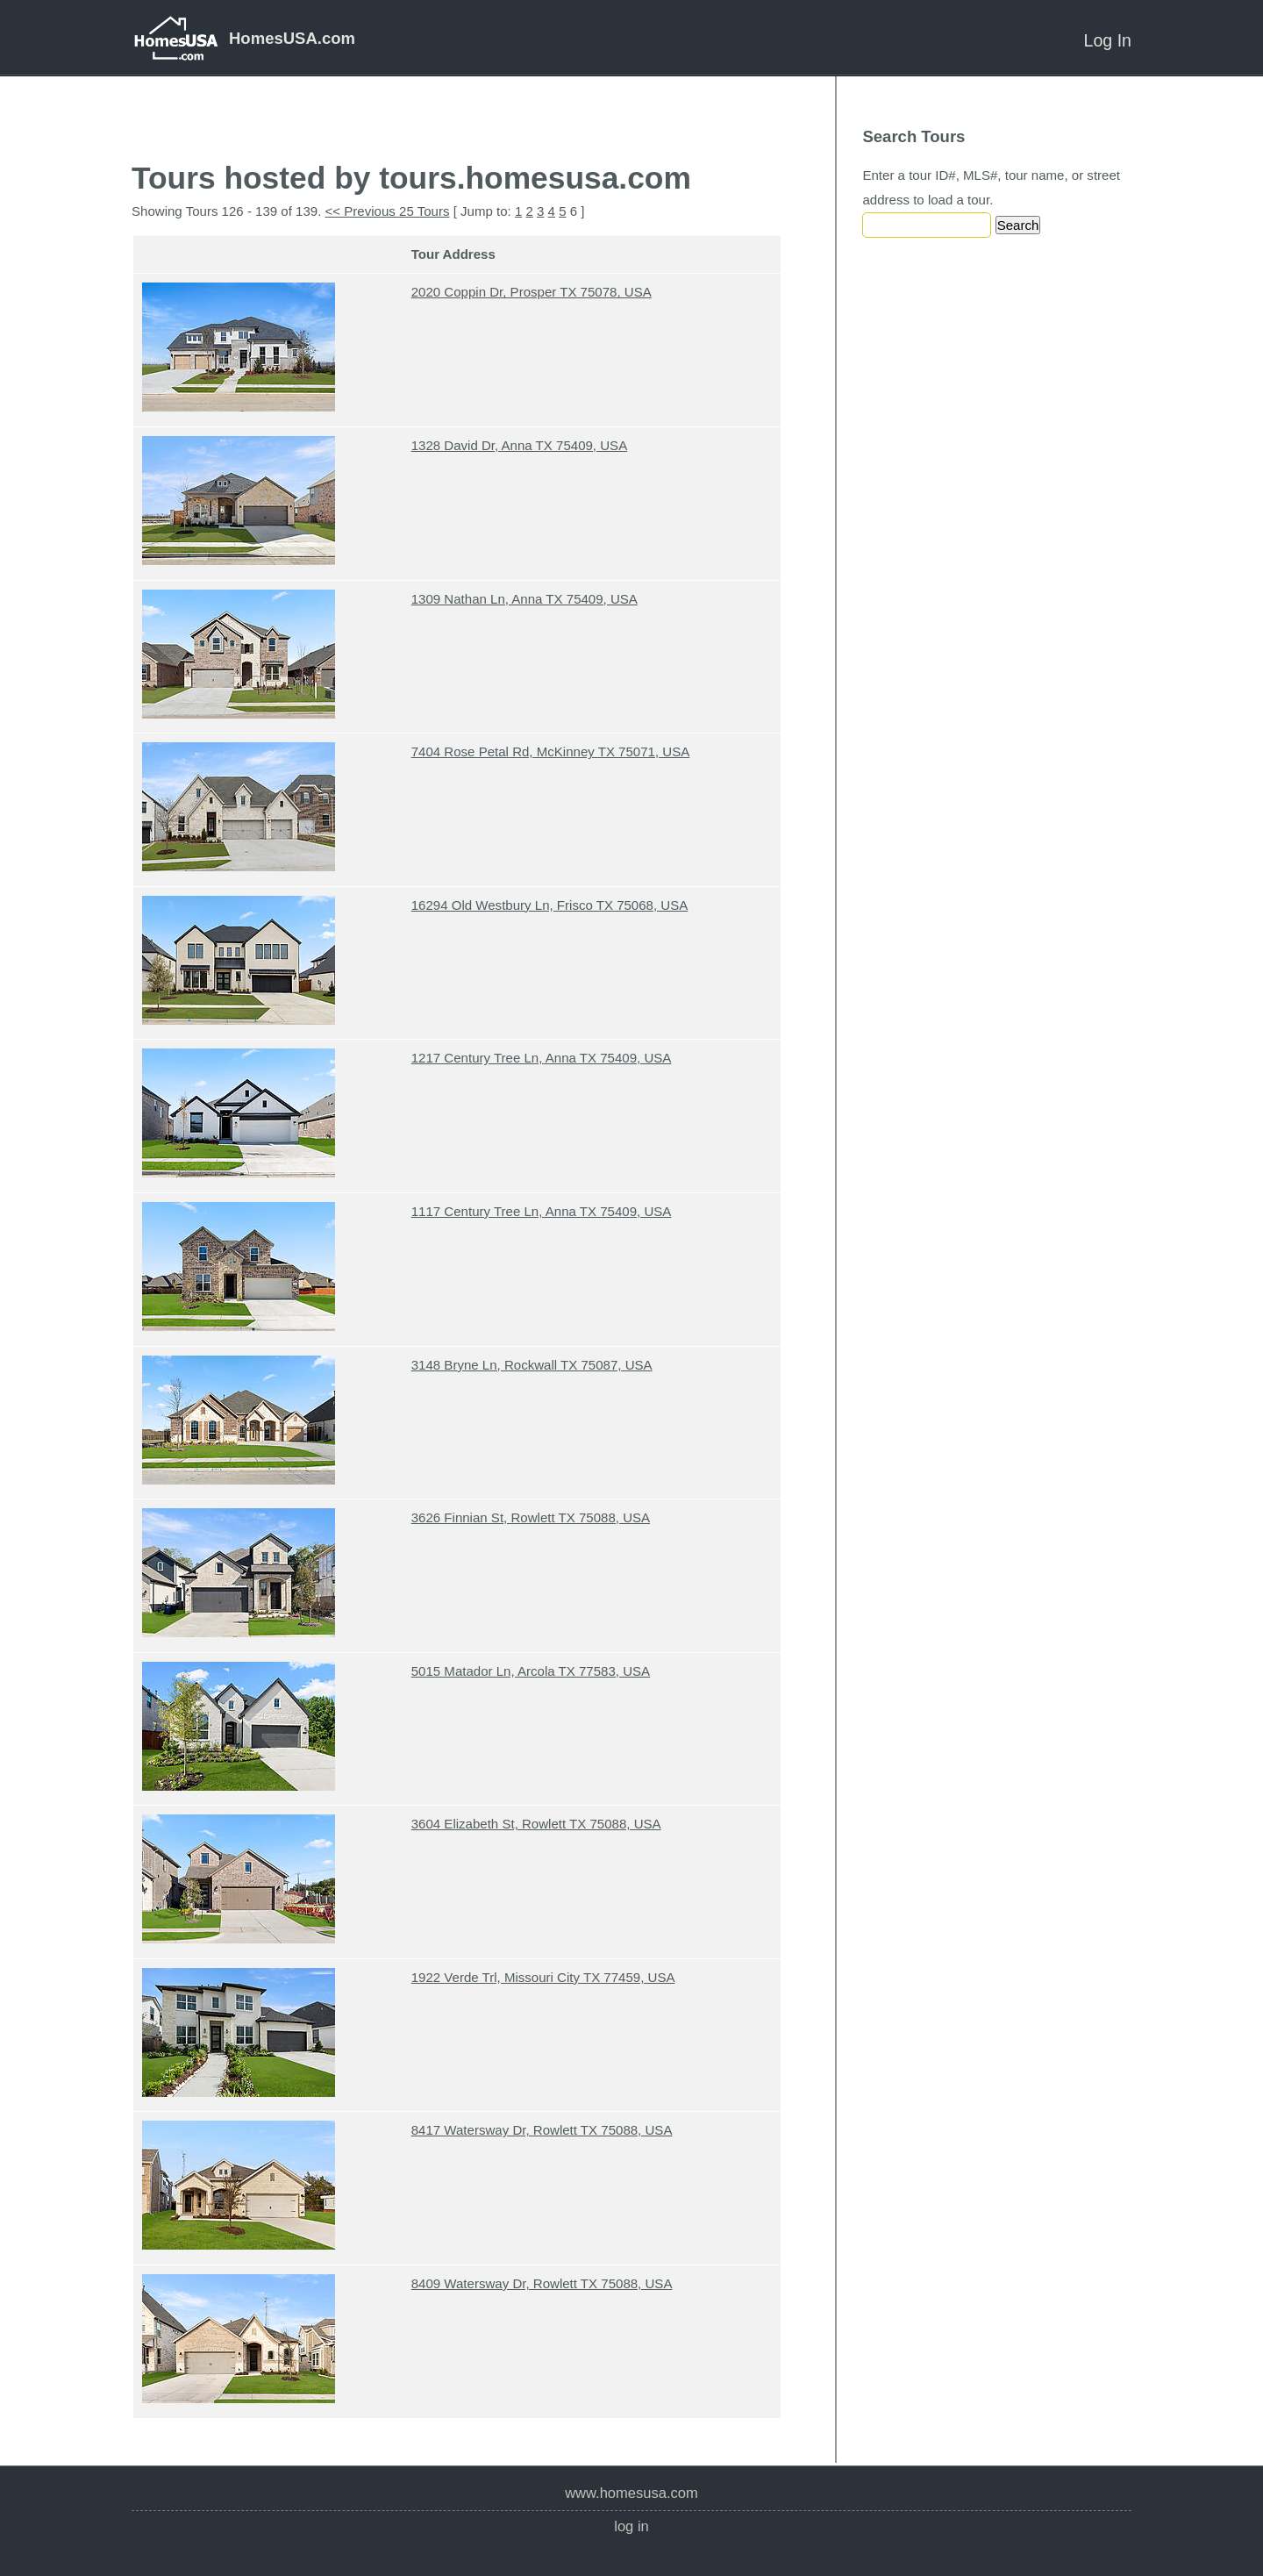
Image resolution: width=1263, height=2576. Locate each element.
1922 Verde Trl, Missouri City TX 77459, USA (543, 1977)
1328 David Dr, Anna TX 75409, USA (519, 445)
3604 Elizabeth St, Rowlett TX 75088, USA (536, 1823)
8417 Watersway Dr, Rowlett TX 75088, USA (542, 2129)
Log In (1107, 40)
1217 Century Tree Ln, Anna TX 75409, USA (541, 1057)
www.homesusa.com (631, 2493)
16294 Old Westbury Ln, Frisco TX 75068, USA (550, 905)
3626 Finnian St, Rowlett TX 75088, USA (530, 1517)
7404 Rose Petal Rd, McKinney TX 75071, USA (550, 751)
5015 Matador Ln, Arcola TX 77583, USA (530, 1671)
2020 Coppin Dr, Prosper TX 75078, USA (531, 291)
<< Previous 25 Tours (387, 211)
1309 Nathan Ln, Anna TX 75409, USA (524, 598)
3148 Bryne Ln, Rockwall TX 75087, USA (532, 1364)
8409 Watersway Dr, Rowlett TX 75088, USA (542, 2283)
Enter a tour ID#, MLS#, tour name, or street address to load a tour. (991, 187)
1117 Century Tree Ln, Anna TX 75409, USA (541, 1211)
